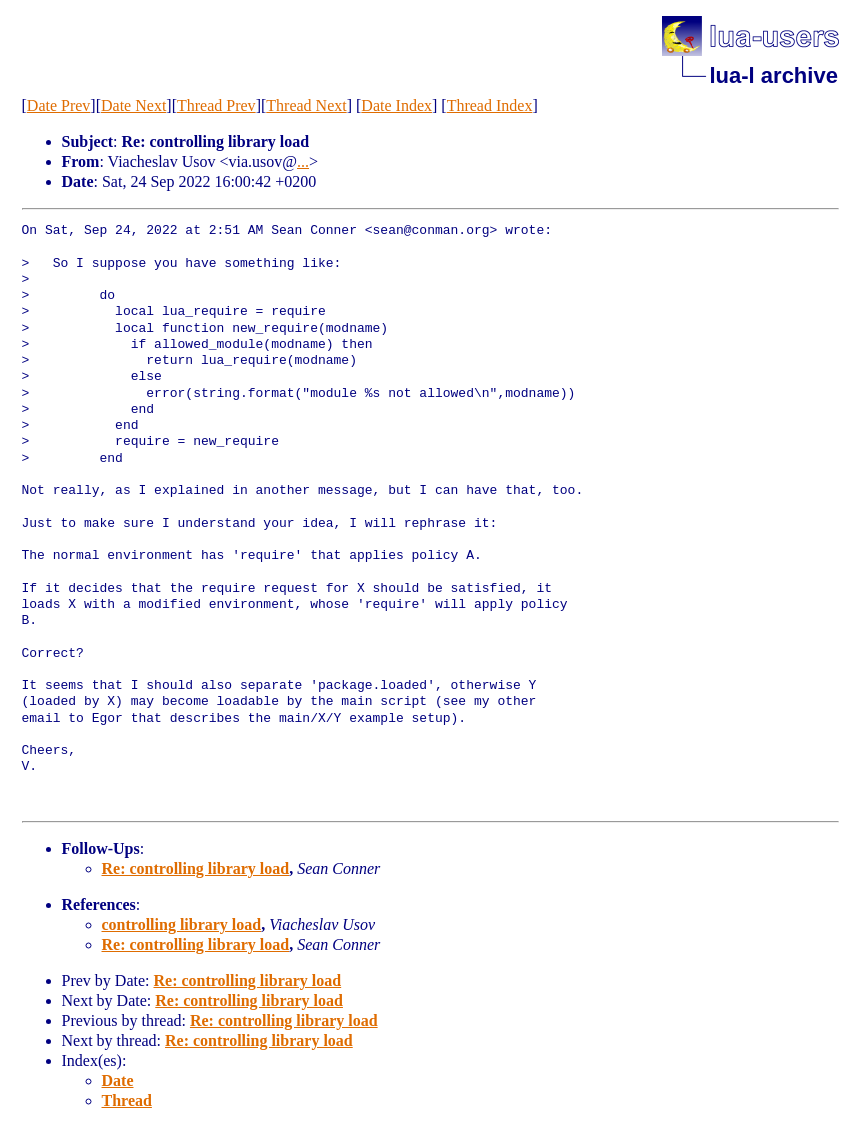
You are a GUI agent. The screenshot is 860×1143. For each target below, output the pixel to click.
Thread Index (490, 105)
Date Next (133, 105)
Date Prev (59, 105)
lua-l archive (774, 75)
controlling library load (182, 924)
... (303, 161)
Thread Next (306, 105)
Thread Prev (216, 105)
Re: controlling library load (196, 868)
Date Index (396, 105)
